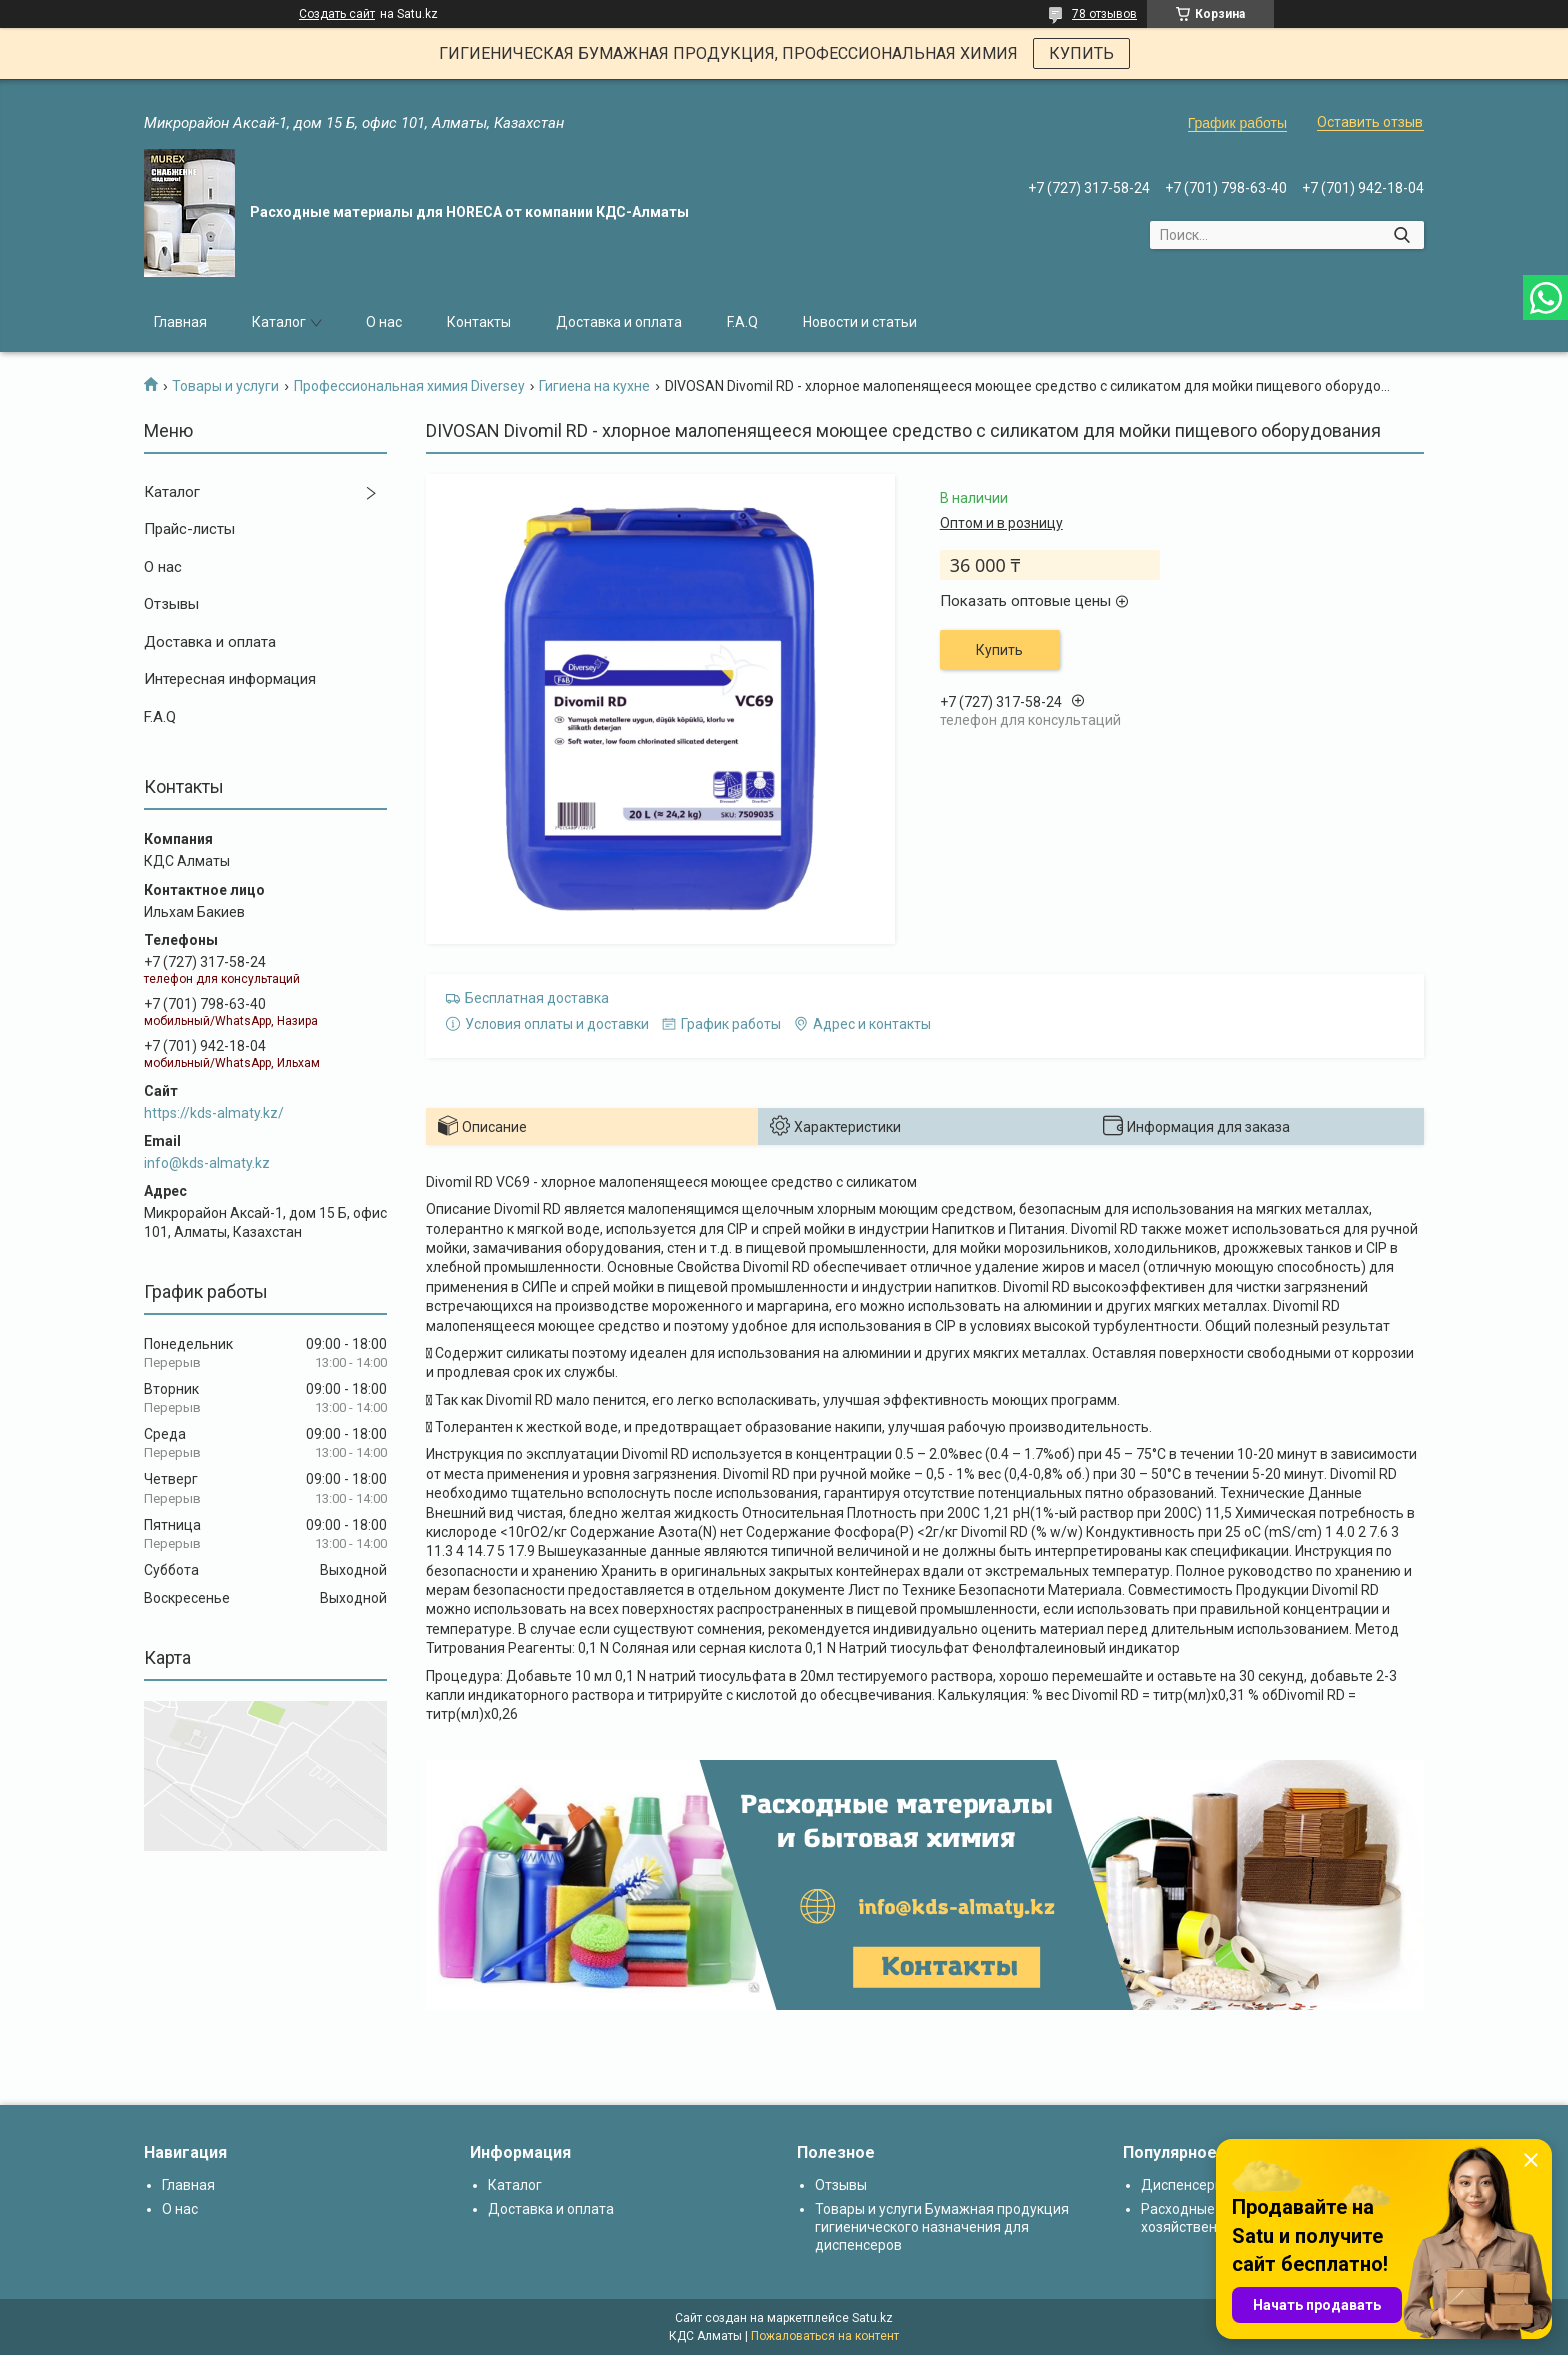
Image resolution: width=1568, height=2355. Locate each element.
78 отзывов (1104, 14)
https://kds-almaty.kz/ (214, 1113)
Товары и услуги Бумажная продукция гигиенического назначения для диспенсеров (942, 2227)
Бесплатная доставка (537, 998)
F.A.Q (742, 322)
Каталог (279, 322)
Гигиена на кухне (594, 386)
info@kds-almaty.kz (207, 1163)
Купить (999, 650)
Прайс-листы (189, 529)
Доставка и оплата (619, 322)
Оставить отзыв (1370, 122)
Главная (180, 322)
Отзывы (171, 604)
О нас (384, 322)
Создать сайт (337, 14)
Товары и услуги (225, 386)
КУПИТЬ (1081, 53)
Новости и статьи (860, 322)
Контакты (479, 322)
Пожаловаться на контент (825, 2336)
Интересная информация (230, 679)
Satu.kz (872, 2318)
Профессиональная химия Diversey (409, 386)
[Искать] (1401, 235)
